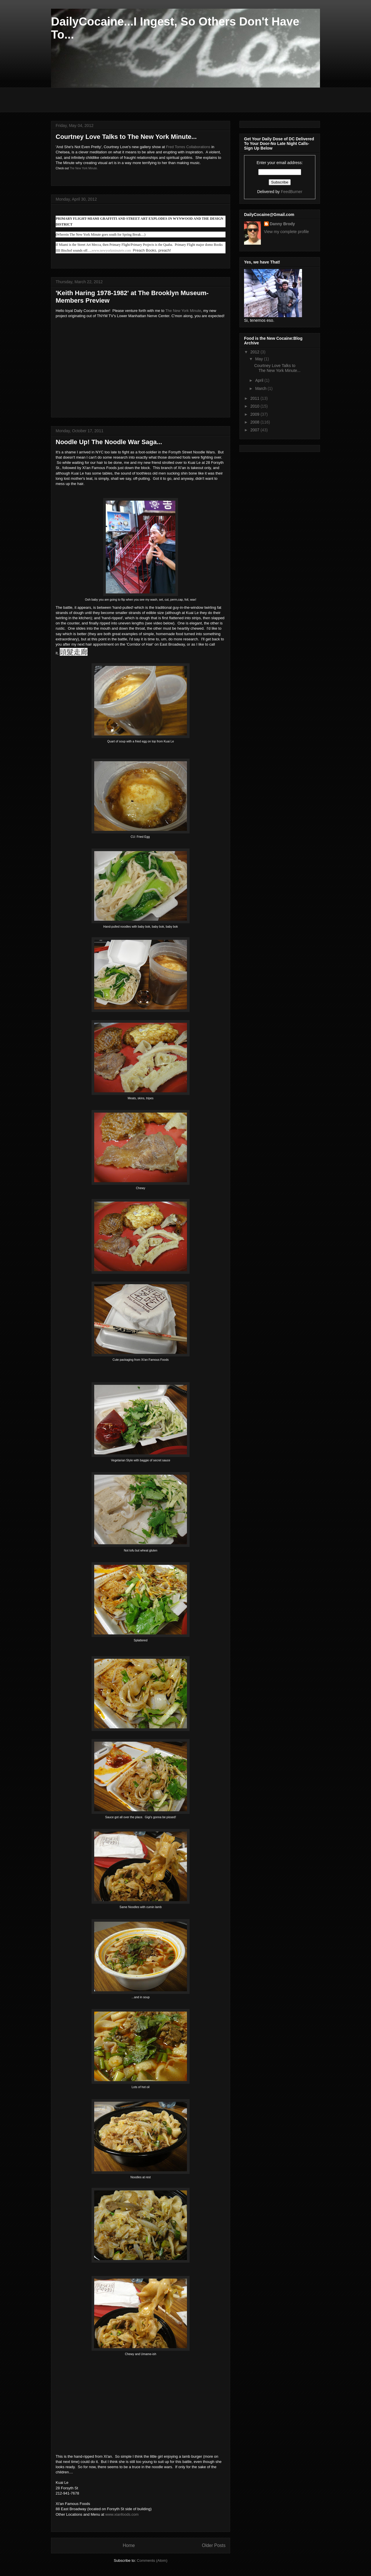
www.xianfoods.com (122, 2514)
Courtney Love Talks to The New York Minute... (126, 136)
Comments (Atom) (152, 2560)
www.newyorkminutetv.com (111, 250)
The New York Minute (183, 310)
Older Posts (213, 2545)
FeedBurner (291, 191)
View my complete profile (286, 231)
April (259, 380)
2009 (255, 414)
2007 (255, 430)
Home (129, 2545)
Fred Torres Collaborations (188, 147)
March (261, 388)
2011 (255, 398)
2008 (255, 422)
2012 (255, 352)
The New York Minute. (84, 168)
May (259, 359)
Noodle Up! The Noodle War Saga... (109, 442)
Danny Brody (282, 223)
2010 (255, 406)
